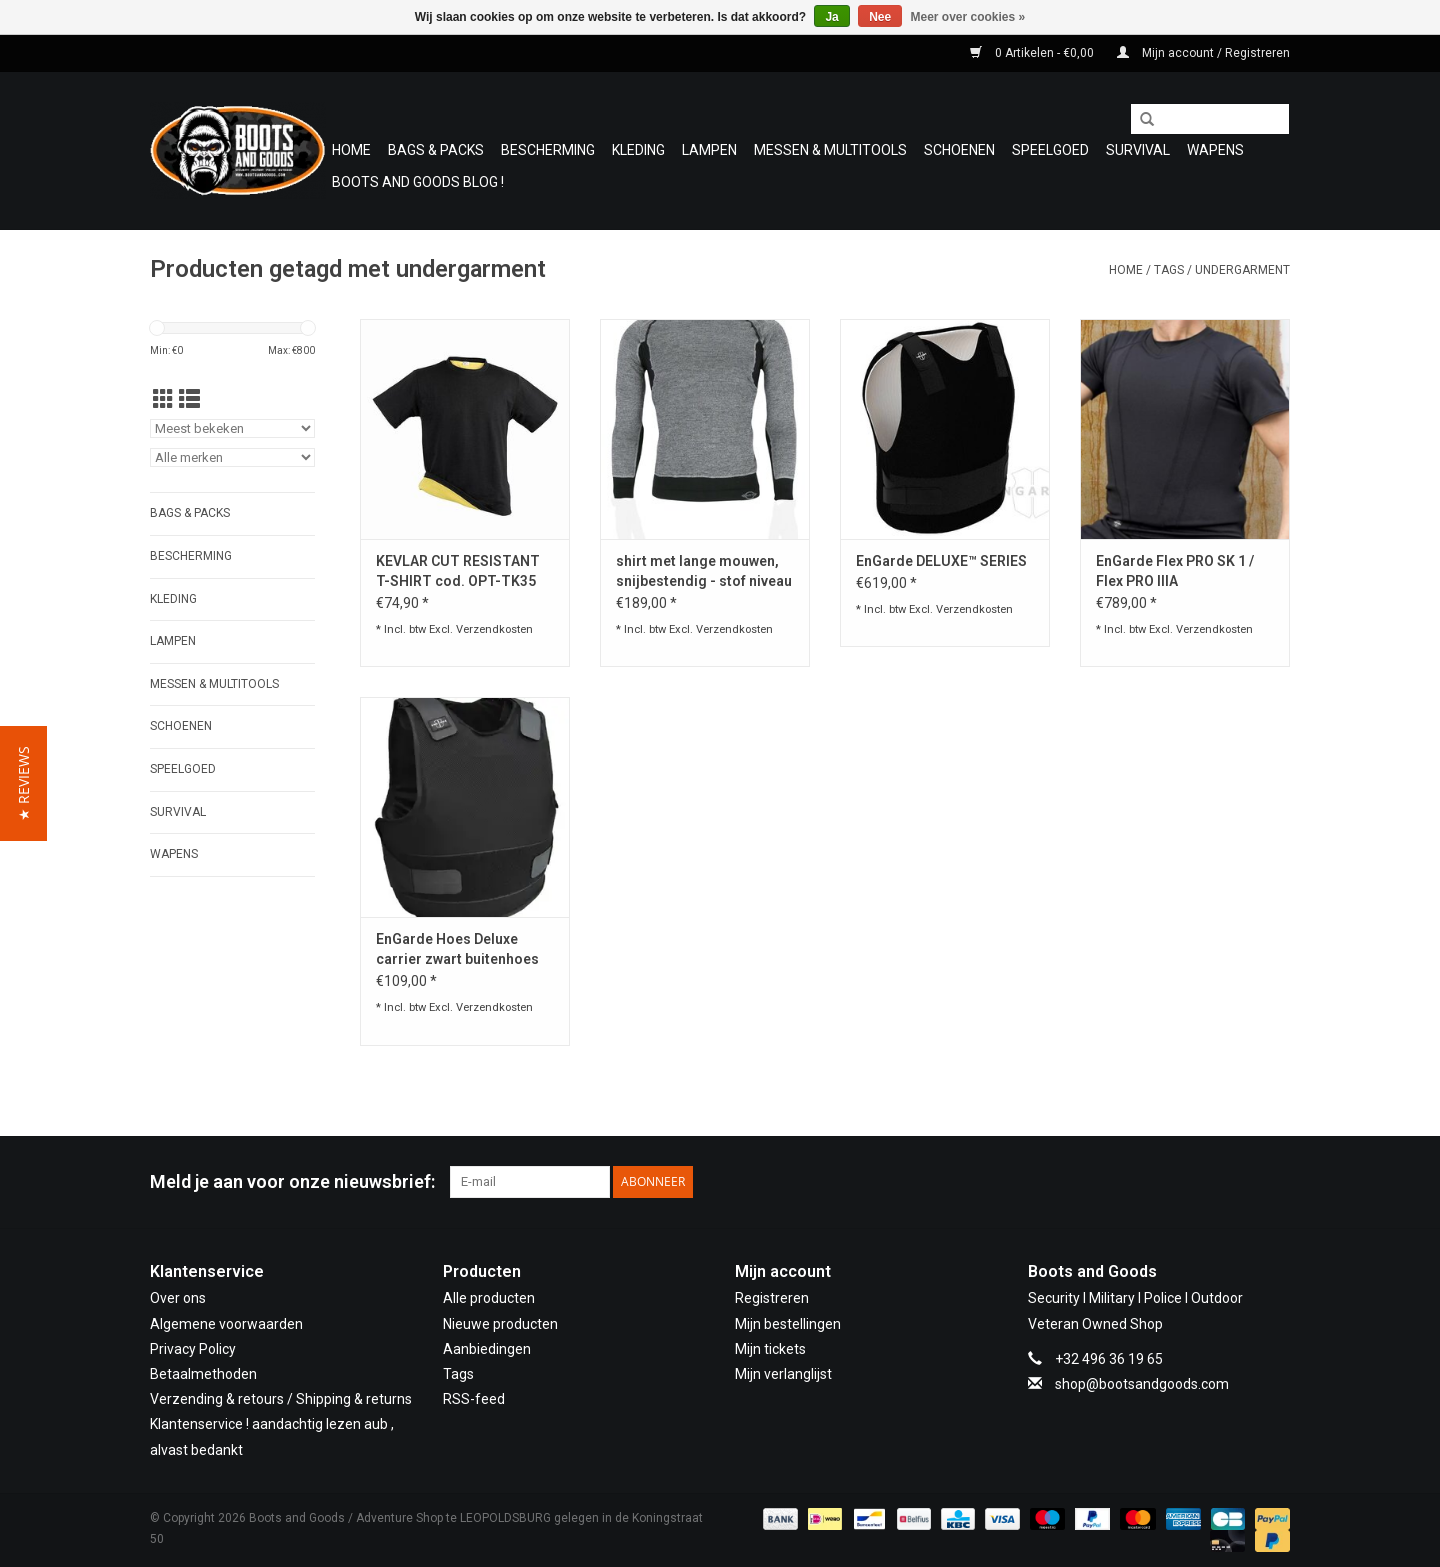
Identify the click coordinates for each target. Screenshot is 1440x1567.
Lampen (709, 150)
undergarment (1242, 270)
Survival (1138, 150)
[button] (23, 783)
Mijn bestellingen (788, 1324)
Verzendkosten (494, 629)
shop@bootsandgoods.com (1142, 1384)
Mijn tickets (770, 1349)
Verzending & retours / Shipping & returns (281, 1399)
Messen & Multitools (830, 150)
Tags (1169, 270)
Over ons (178, 1298)
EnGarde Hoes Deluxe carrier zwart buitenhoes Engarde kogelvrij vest (457, 950)
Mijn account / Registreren (1203, 53)
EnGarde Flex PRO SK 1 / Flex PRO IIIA (1175, 571)
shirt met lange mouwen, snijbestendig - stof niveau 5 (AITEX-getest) (704, 572)
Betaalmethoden (203, 1374)
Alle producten (489, 1298)
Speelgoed (1050, 150)
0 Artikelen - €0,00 (1033, 53)
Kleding (638, 150)
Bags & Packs (436, 150)
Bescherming (548, 150)
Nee (880, 17)
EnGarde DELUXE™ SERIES (941, 561)
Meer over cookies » (968, 17)
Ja (831, 17)
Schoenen (959, 150)
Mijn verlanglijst (783, 1374)
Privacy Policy (193, 1349)
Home (351, 150)
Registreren (772, 1298)
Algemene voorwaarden (226, 1324)
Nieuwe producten (500, 1324)
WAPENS (1215, 150)
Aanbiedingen (487, 1349)
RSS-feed (474, 1399)
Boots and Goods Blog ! (418, 182)
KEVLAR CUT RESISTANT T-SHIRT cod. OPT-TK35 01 (458, 572)
